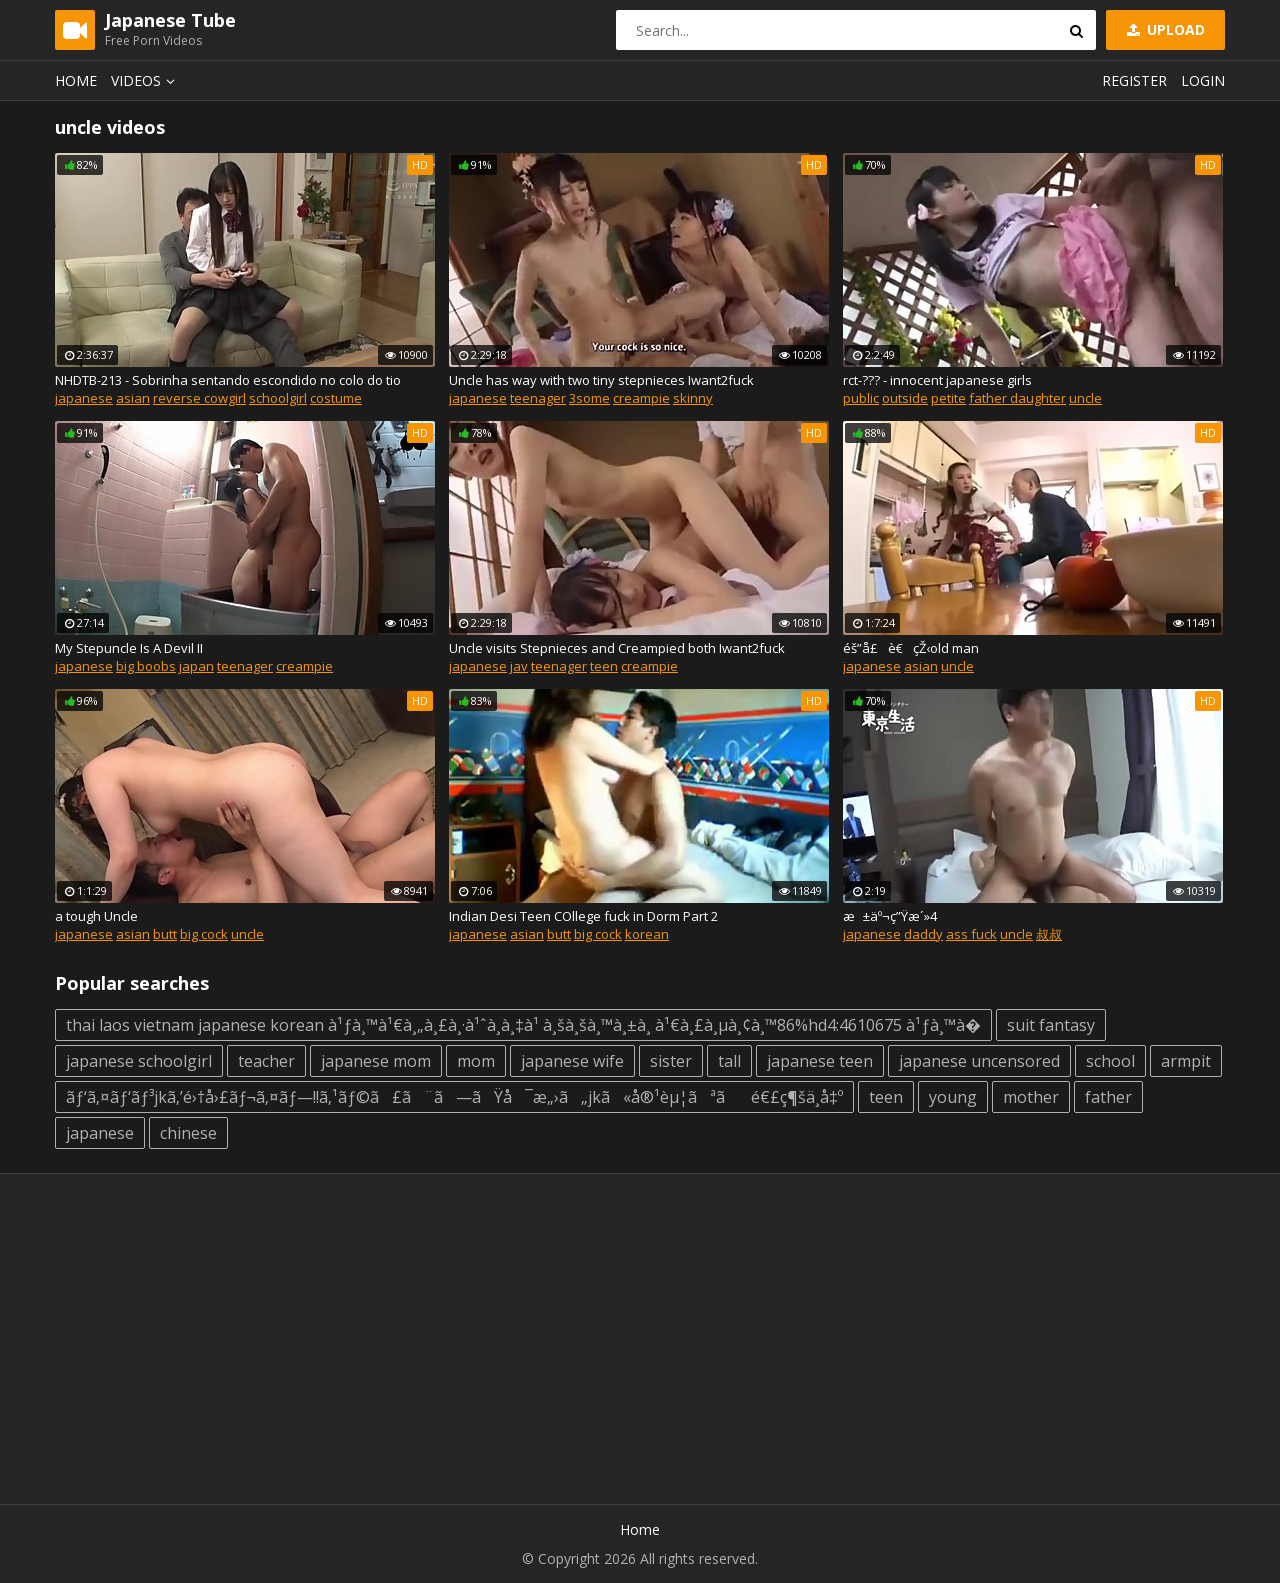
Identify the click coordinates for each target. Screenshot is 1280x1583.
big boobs (146, 666)
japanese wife (572, 1061)
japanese (84, 398)
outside (905, 398)
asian (133, 398)
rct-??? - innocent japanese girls (937, 380)
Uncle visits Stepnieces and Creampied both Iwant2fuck (617, 648)
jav (519, 666)
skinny (693, 398)
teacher (266, 1061)
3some (589, 398)
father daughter (1017, 398)
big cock (204, 934)
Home (76, 80)
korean (647, 934)
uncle (1085, 398)
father (1108, 1097)
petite (948, 398)
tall (729, 1061)
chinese (188, 1133)
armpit (1186, 1061)
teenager (538, 398)
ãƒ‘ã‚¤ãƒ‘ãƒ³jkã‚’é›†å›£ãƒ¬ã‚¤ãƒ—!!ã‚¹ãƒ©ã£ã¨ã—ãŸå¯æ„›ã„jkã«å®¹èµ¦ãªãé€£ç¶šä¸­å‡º (454, 1097)
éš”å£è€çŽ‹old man (911, 648)
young (953, 1097)
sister (671, 1061)
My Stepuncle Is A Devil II (129, 648)
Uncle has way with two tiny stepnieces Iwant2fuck (601, 380)
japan (196, 666)
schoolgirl (278, 398)
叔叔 (1049, 934)
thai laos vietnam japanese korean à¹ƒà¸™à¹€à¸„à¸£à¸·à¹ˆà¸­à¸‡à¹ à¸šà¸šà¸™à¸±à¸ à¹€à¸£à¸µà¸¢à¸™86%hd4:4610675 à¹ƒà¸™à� (523, 1025)
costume (336, 398)
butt (165, 934)
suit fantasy (1051, 1025)
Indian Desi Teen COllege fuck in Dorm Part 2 (583, 916)
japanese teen (820, 1061)
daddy (923, 934)
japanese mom (376, 1061)
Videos (146, 80)
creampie (641, 398)
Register (1134, 80)
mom (476, 1061)
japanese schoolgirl (139, 1061)
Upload (1164, 29)
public (861, 398)
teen (604, 666)
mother (1031, 1097)
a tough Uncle (96, 916)
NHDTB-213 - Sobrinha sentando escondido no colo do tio (228, 380)
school (1110, 1061)
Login (1203, 80)
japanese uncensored (979, 1061)
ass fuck (971, 934)
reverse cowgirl (199, 398)
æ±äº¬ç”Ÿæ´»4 (890, 916)
